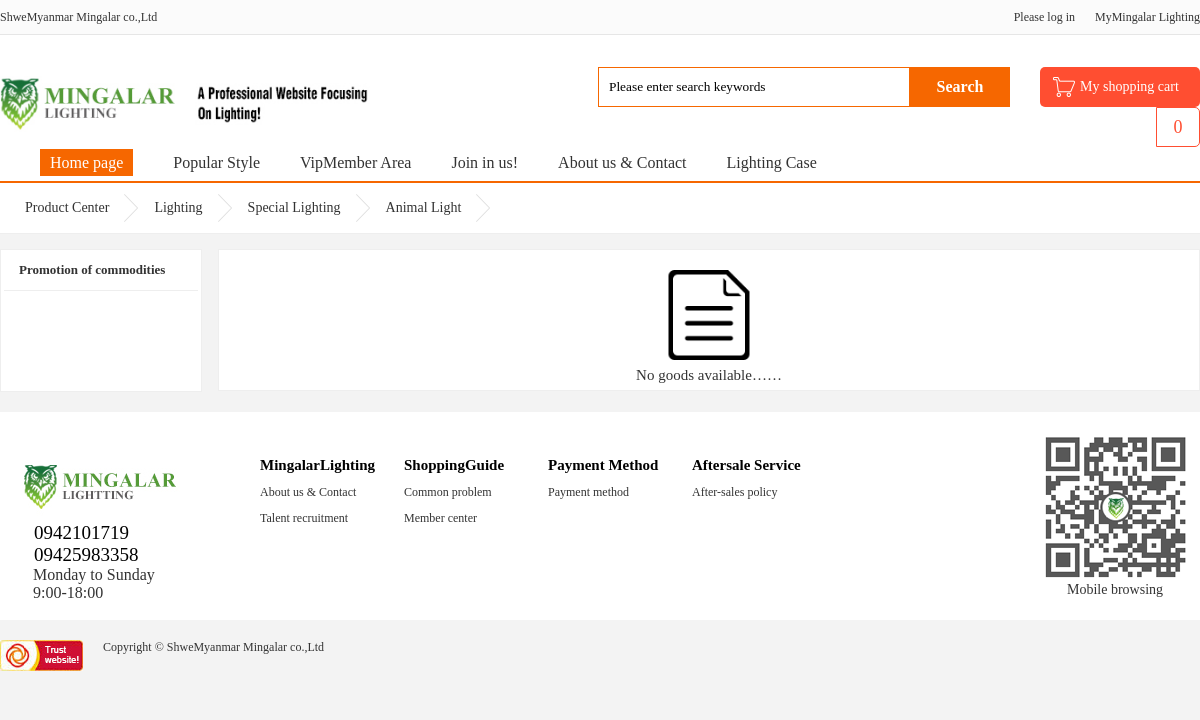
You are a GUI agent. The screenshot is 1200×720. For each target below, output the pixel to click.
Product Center (67, 207)
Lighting (178, 207)
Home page (86, 162)
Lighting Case (772, 162)
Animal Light (424, 207)
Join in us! (484, 162)
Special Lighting (294, 207)
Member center (440, 518)
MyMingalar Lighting (1147, 17)
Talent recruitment (304, 518)
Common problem (448, 492)
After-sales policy (734, 492)
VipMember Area (355, 162)
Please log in (1044, 17)
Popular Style (216, 162)
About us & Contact (622, 162)
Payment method (588, 492)
